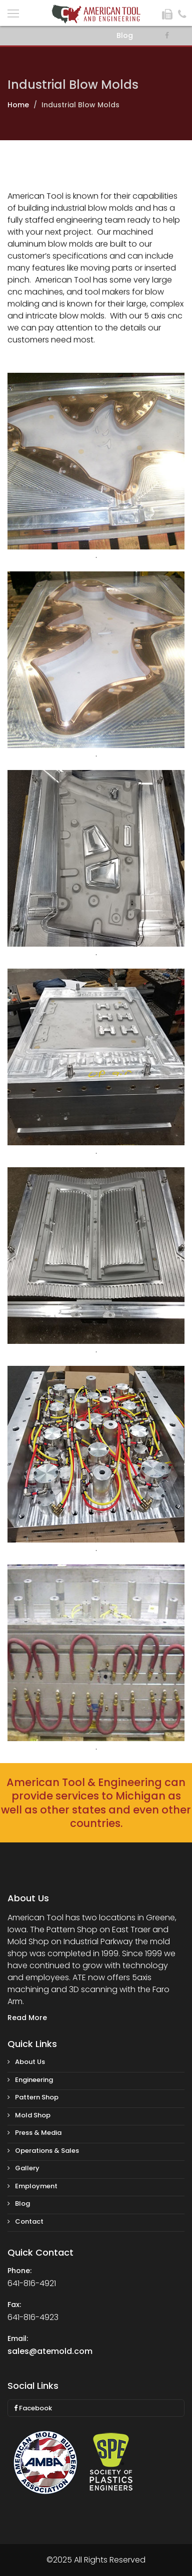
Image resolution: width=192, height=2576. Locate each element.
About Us (26, 2061)
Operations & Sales (43, 2150)
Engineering (30, 2079)
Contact (26, 2221)
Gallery (24, 2168)
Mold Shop (29, 2115)
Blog (124, 35)
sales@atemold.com (50, 2351)
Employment (33, 2186)
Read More (27, 2018)
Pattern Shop (33, 2097)
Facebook (33, 2408)
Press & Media (35, 2132)
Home (18, 105)
